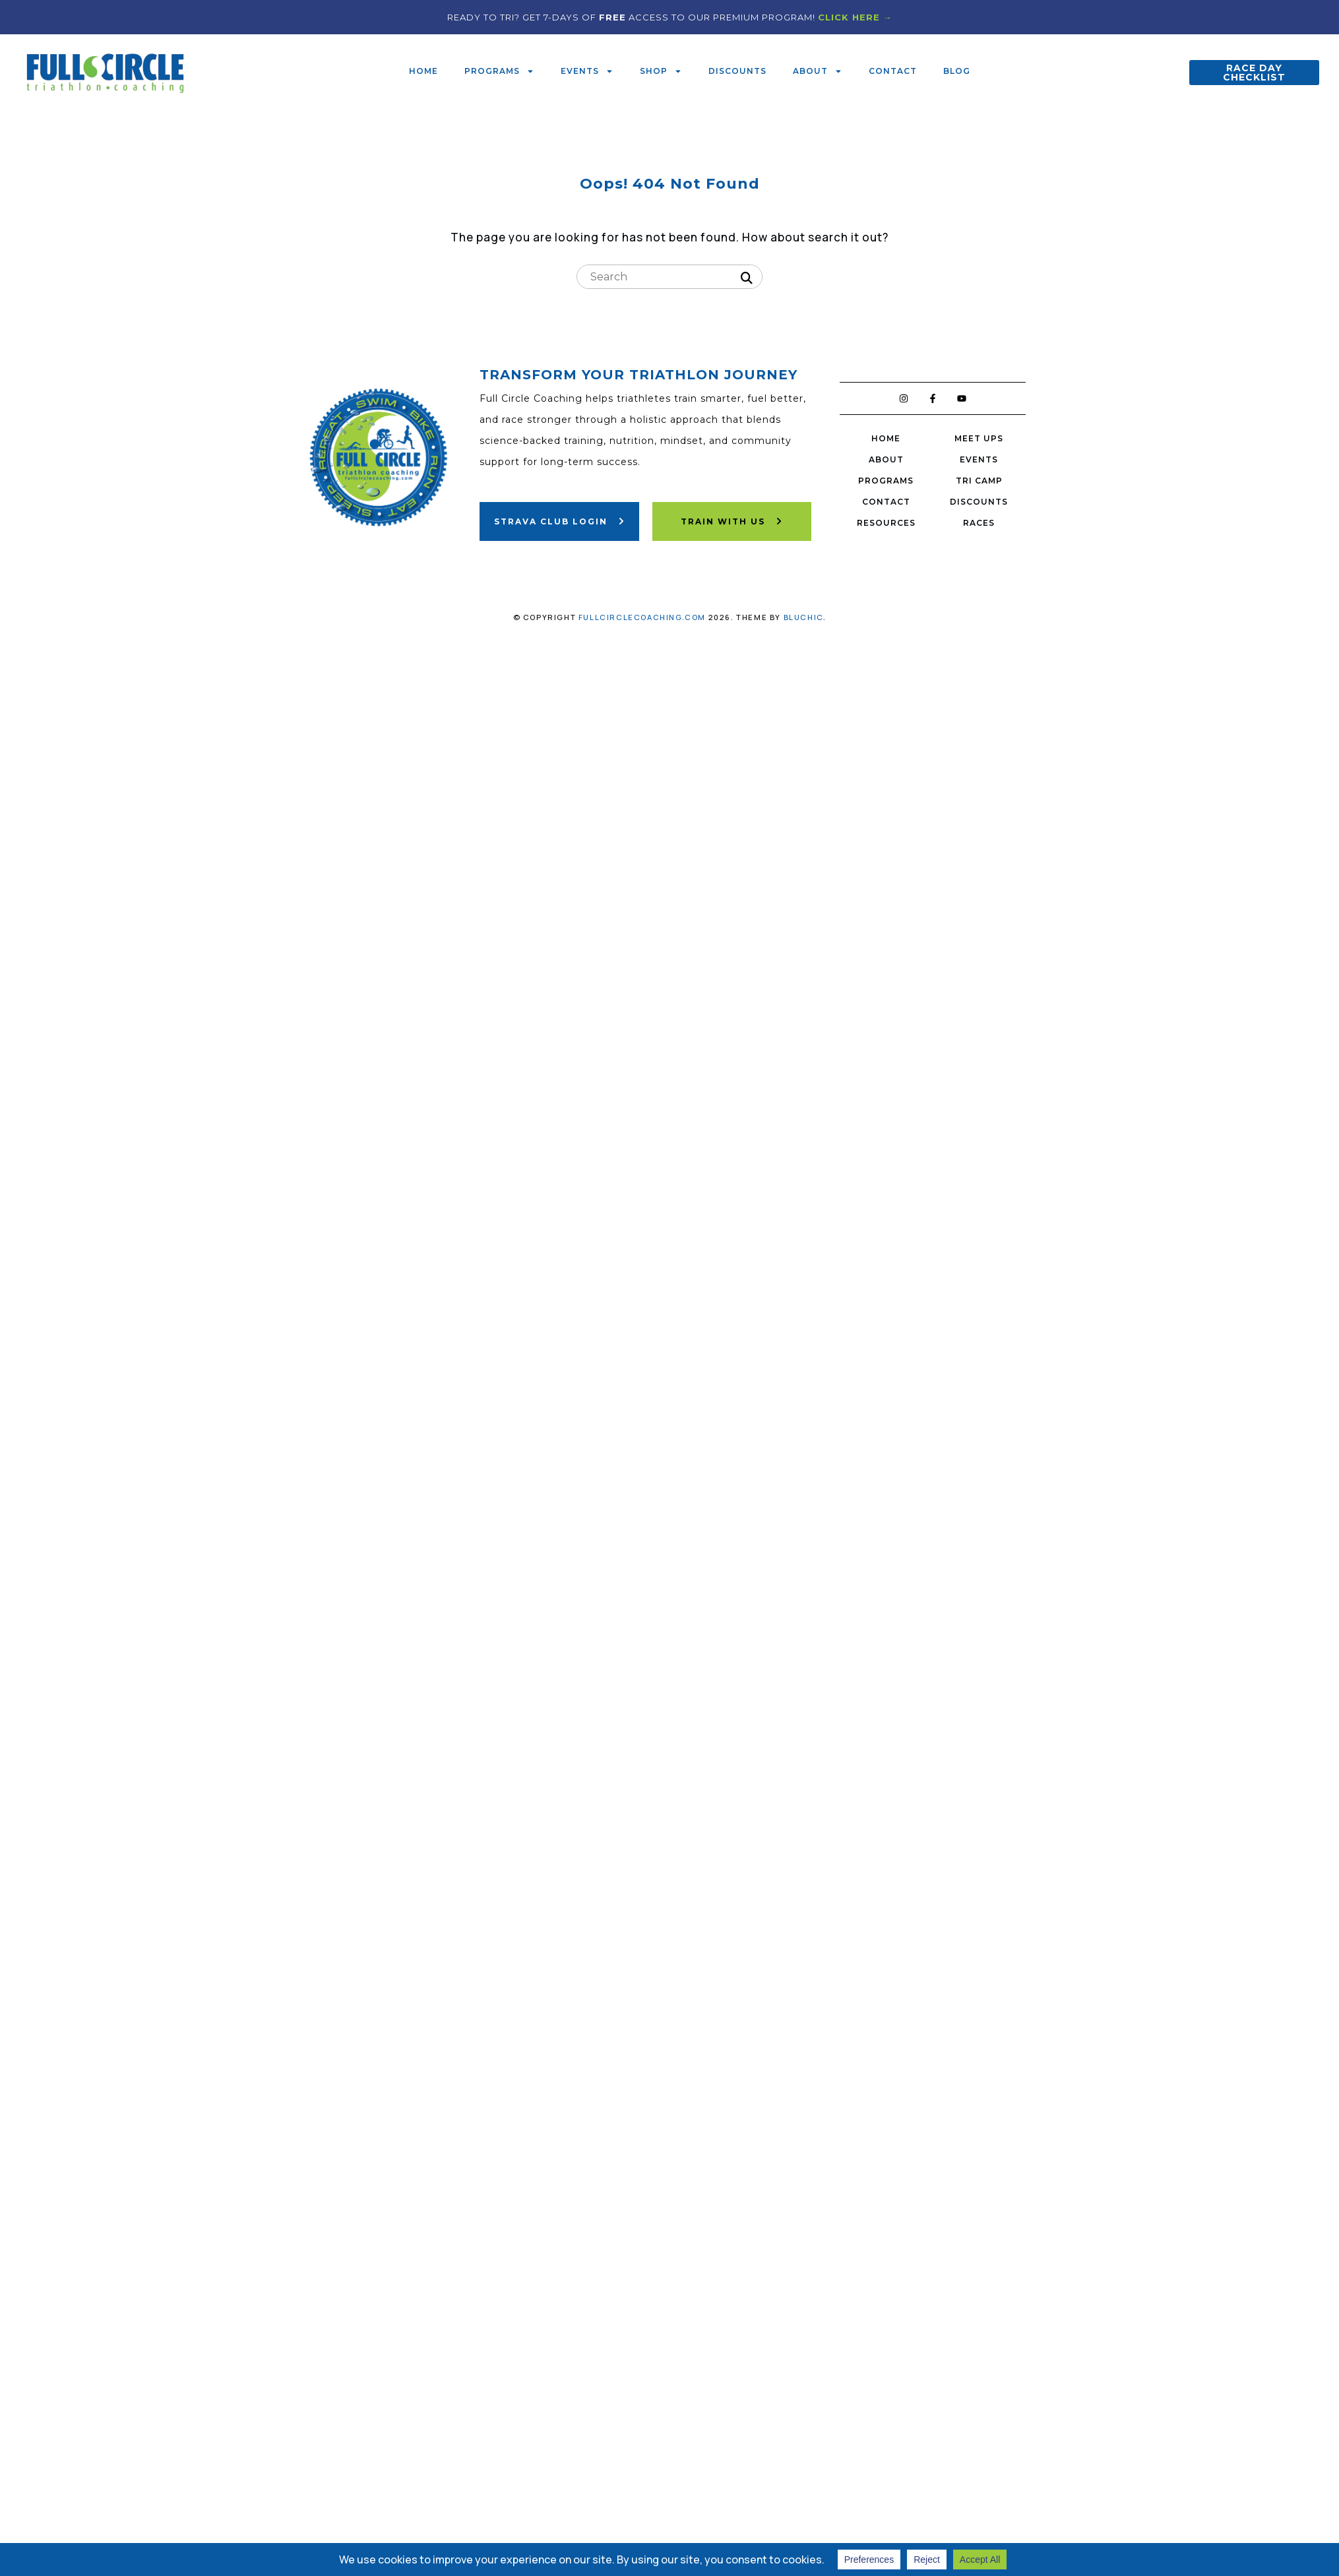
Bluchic (803, 617)
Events (587, 71)
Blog (956, 71)
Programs (499, 71)
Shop (661, 71)
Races (979, 523)
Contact (893, 71)
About (817, 71)
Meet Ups (978, 438)
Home (423, 71)
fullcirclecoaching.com (642, 617)
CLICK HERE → (855, 17)
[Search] (747, 278)
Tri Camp (979, 481)
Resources (886, 523)
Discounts (737, 71)
